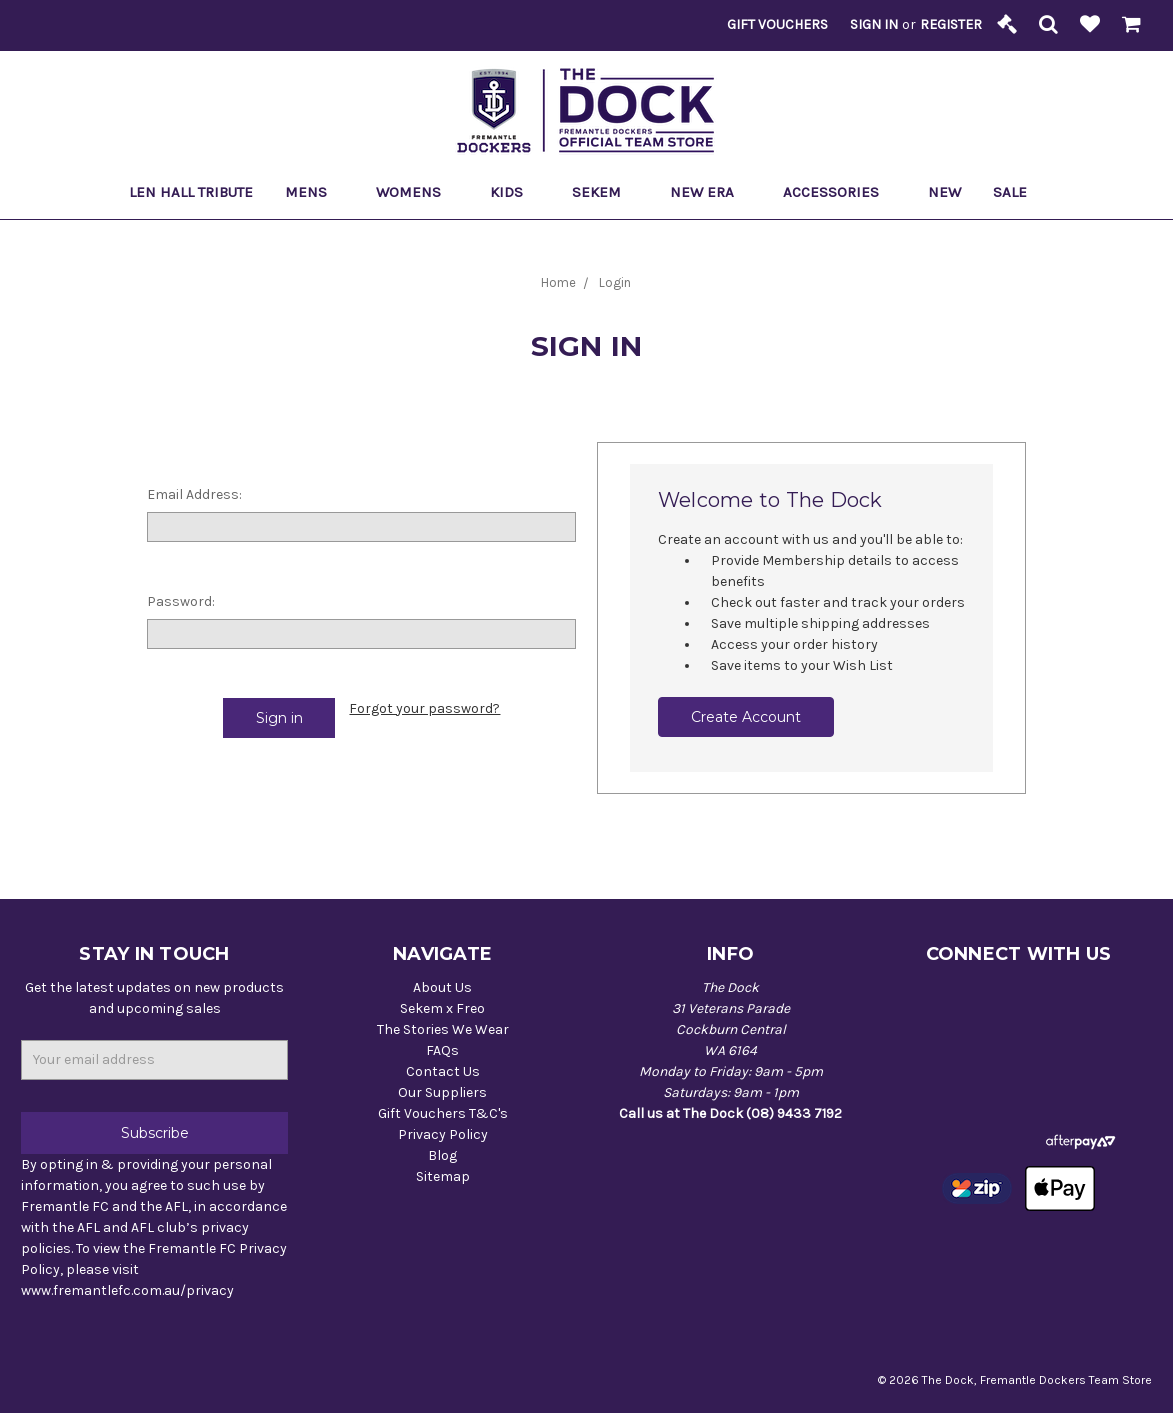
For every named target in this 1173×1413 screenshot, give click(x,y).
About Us (442, 987)
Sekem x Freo (442, 1008)
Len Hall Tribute (191, 192)
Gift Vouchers (777, 24)
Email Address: (194, 494)
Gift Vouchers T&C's (443, 1113)
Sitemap (443, 1176)
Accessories (839, 192)
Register (951, 24)
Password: (181, 601)
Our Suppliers (442, 1092)
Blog (442, 1155)
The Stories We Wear (443, 1029)
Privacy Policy (443, 1134)
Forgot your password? (424, 708)
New (944, 192)
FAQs (442, 1050)
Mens (314, 192)
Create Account (746, 717)
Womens (417, 192)
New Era (710, 192)
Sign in (874, 24)
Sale (1018, 192)
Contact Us (443, 1071)
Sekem (605, 192)
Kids (515, 192)
